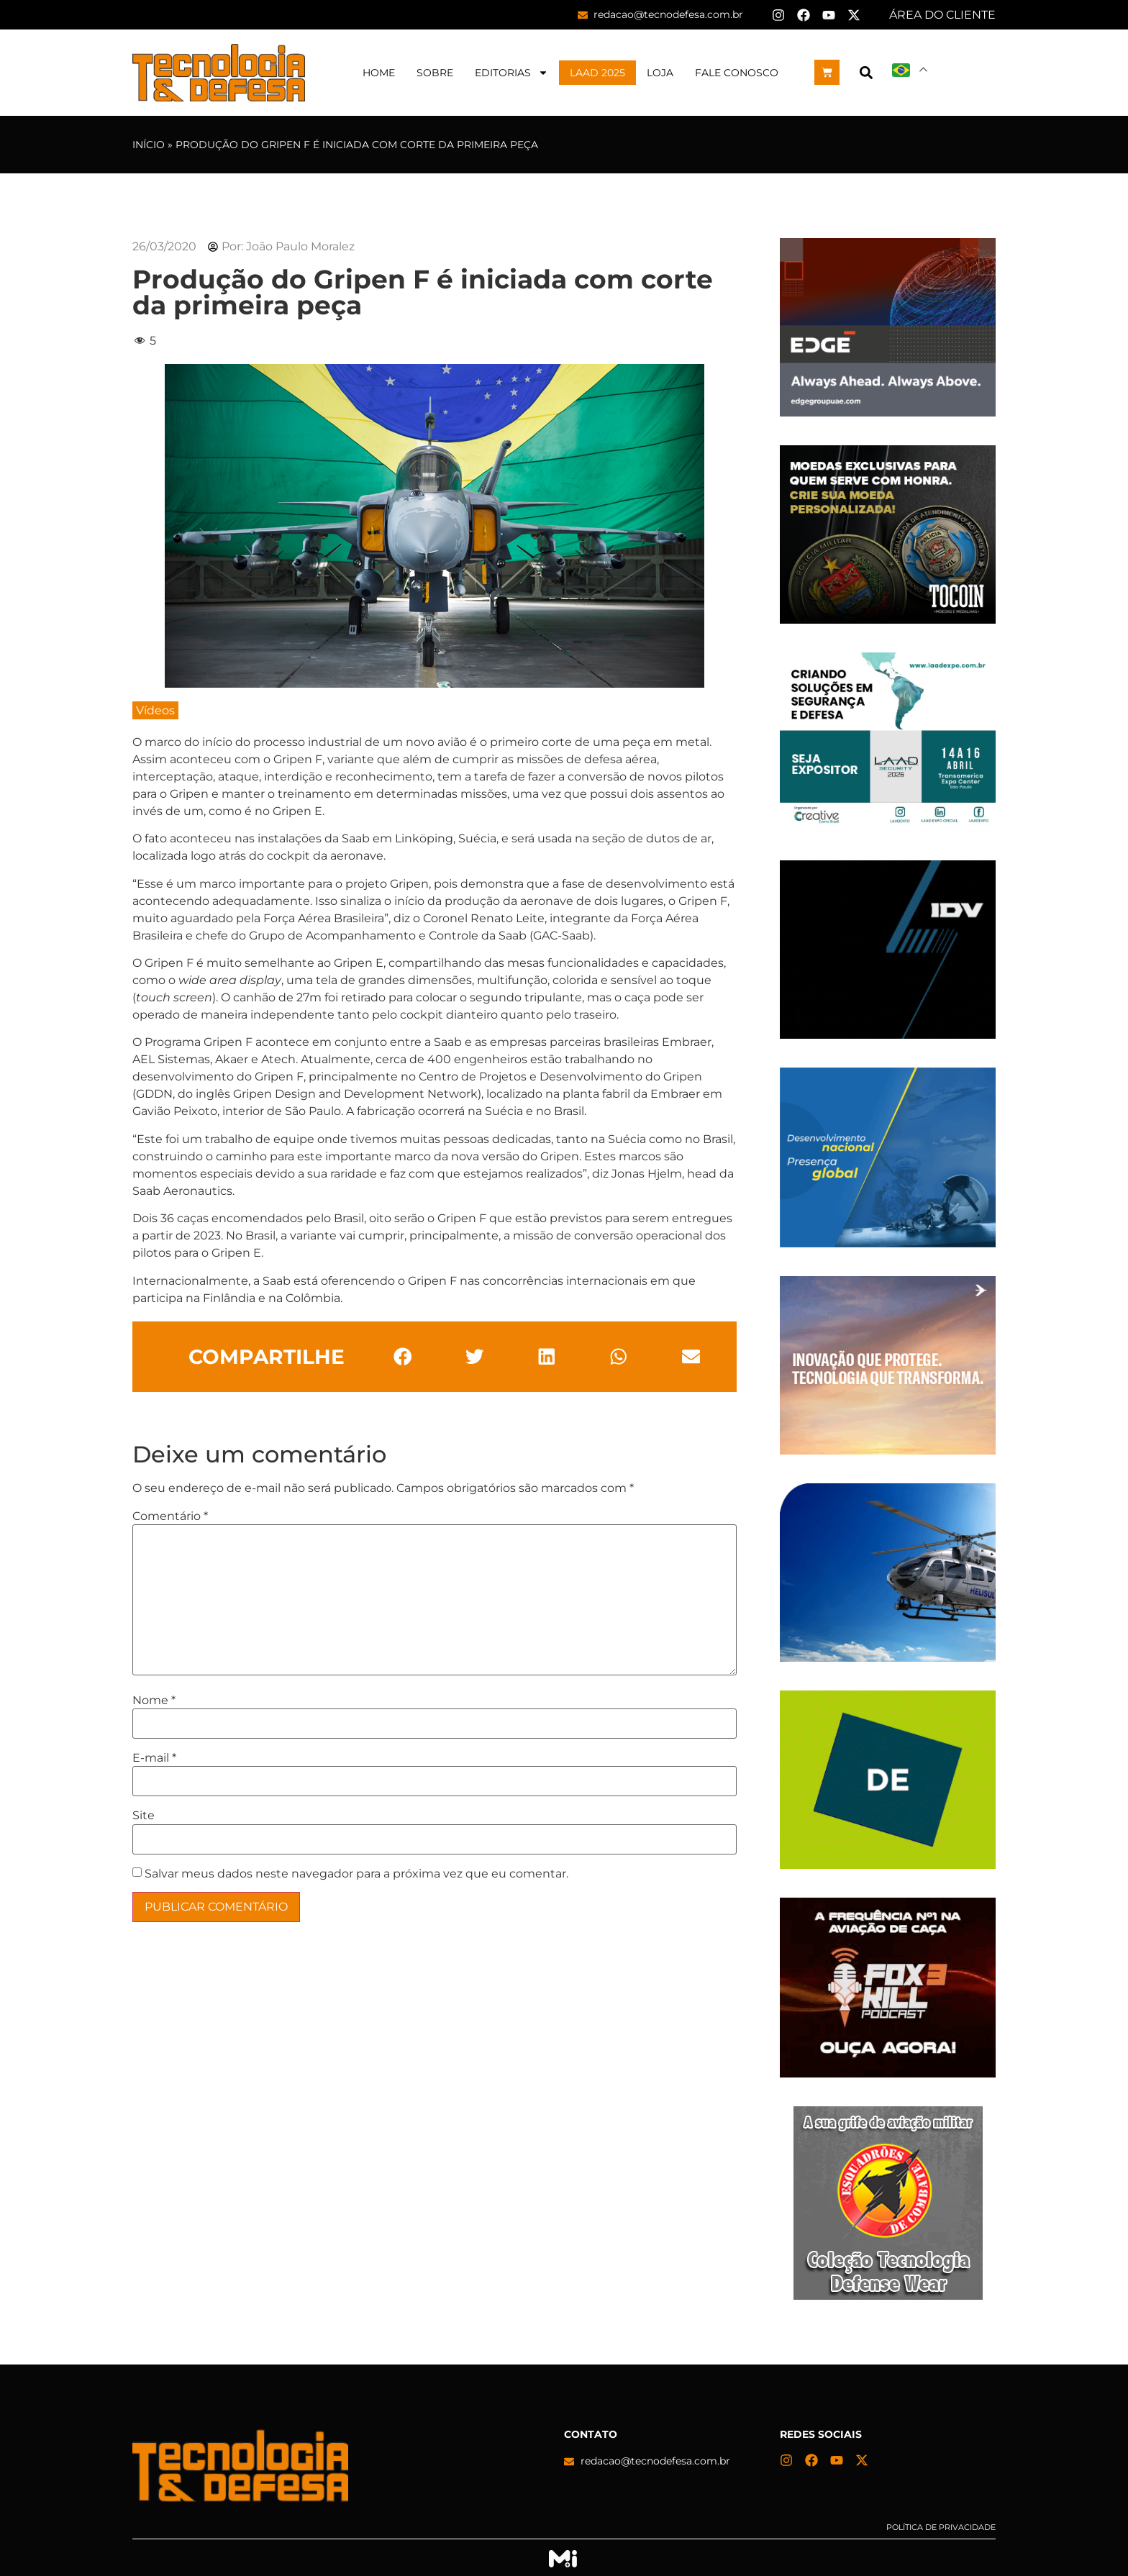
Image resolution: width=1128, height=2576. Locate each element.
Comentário (170, 1516)
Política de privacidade (941, 2527)
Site (143, 1815)
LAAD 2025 (597, 72)
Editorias (511, 72)
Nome (154, 1700)
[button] (866, 72)
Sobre (435, 72)
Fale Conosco (736, 72)
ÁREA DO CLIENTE (942, 15)
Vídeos (155, 710)
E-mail (154, 1758)
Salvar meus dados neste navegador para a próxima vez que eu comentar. (356, 1874)
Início (148, 144)
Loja (660, 72)
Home (379, 72)
